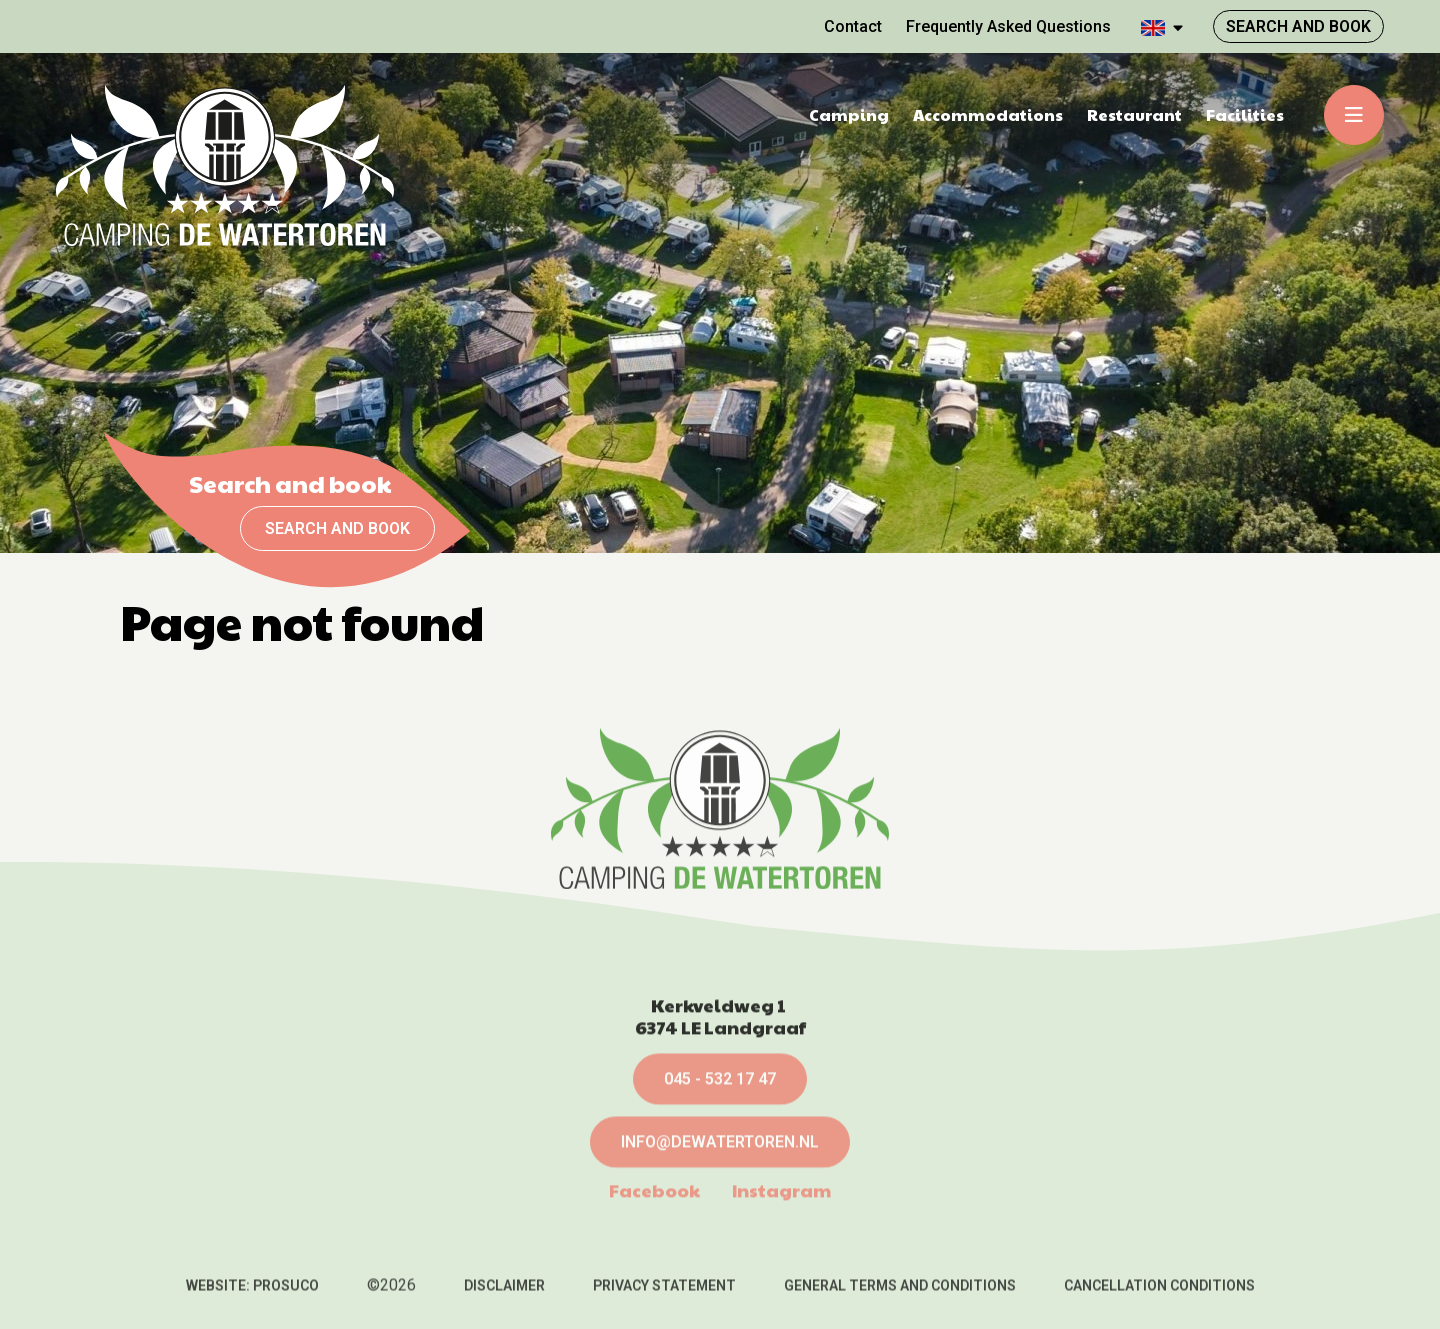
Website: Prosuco (252, 1296)
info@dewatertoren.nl (720, 1240)
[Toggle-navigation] (1354, 115)
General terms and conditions (900, 1296)
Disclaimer (504, 1296)
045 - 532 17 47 (720, 1177)
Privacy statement (664, 1296)
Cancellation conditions (1159, 1296)
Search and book (337, 528)
